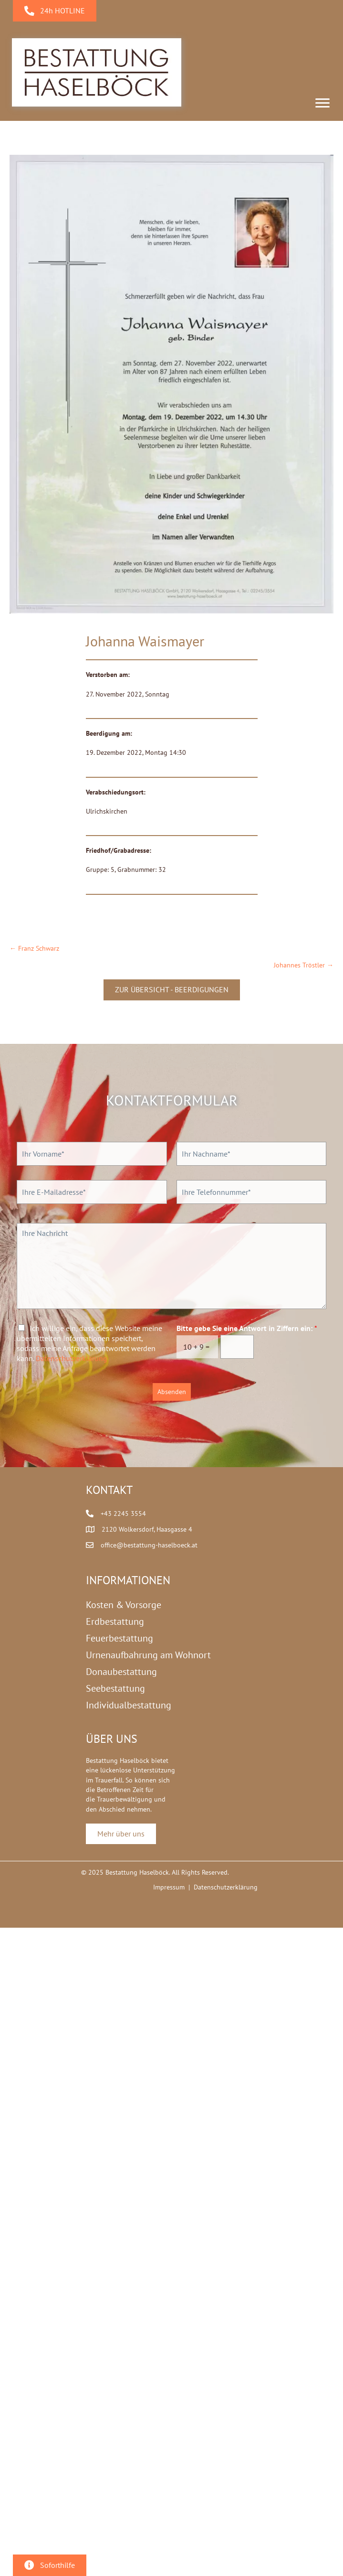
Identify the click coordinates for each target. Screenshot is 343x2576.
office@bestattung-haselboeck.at (149, 1545)
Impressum (169, 1887)
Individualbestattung (128, 1705)
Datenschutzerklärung (71, 1358)
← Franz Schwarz (34, 948)
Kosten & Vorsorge (123, 1605)
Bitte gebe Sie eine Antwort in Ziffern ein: (247, 1328)
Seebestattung (115, 1688)
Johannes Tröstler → (303, 965)
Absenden (171, 1391)
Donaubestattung (121, 1671)
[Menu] (322, 103)
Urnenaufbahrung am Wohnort (148, 1655)
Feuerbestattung (119, 1638)
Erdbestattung (115, 1621)
